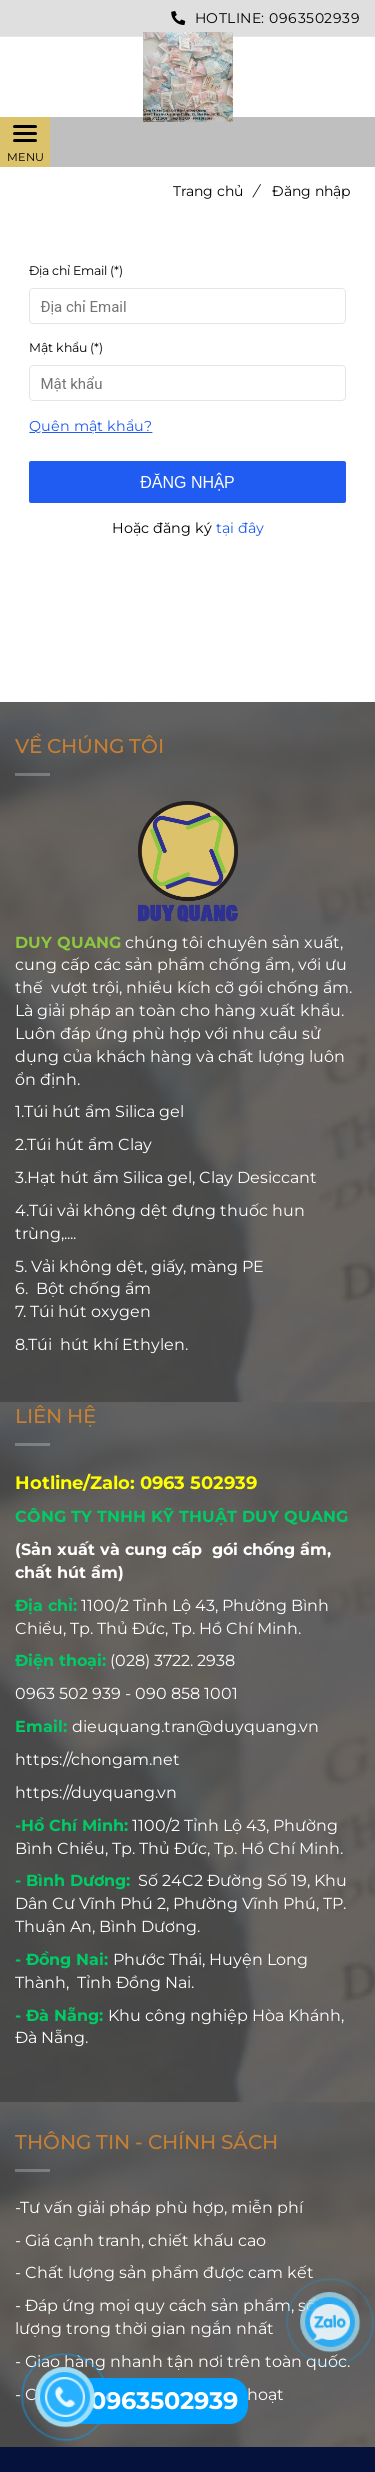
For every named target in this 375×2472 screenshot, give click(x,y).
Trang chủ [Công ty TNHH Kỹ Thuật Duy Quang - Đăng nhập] (215, 191)
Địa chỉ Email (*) (76, 270)
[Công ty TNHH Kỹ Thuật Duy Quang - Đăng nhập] (187, 77)
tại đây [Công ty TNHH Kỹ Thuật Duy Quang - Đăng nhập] (240, 528)
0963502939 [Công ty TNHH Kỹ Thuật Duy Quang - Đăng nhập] (314, 18)
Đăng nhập (187, 482)
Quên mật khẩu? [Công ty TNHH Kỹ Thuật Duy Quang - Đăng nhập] (90, 426)
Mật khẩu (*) (66, 347)
